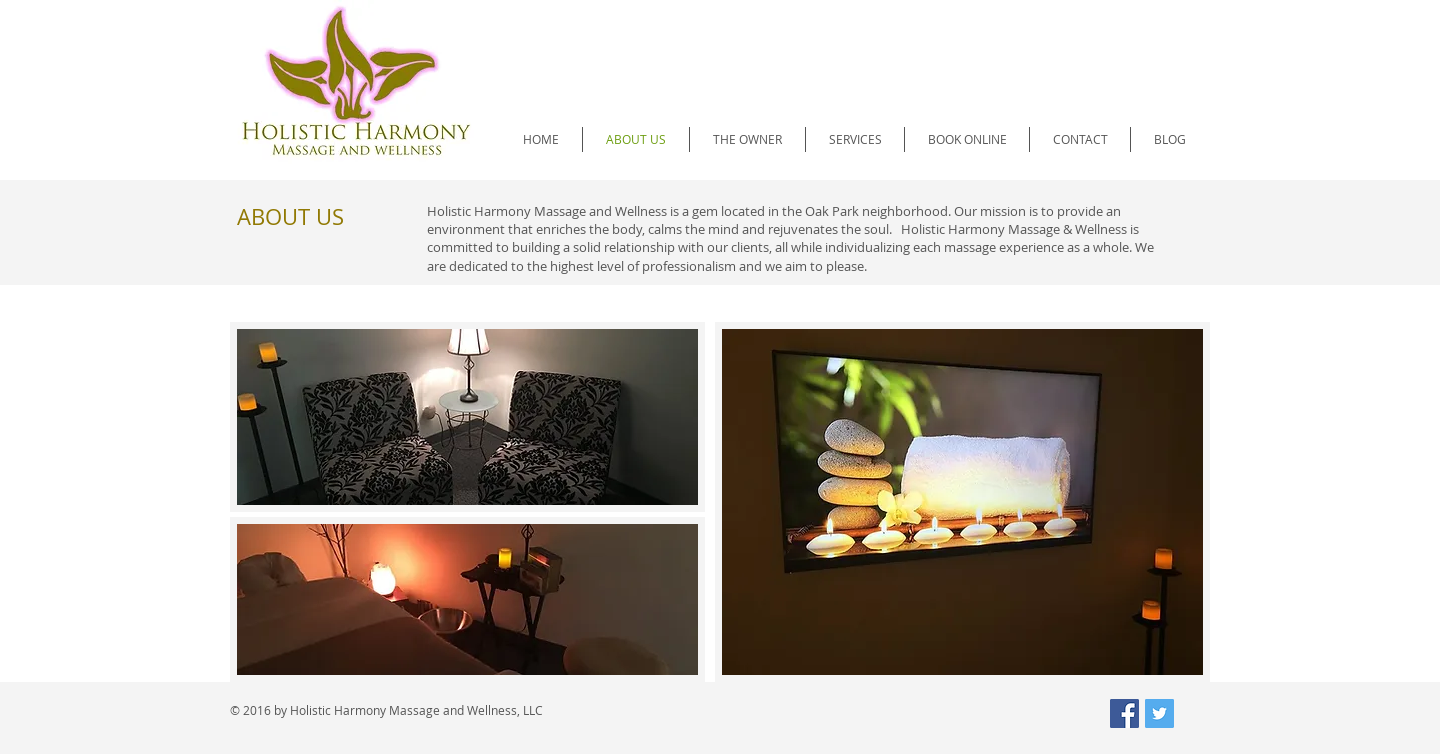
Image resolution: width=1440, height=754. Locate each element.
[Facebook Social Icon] (1124, 713)
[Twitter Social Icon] (1159, 713)
